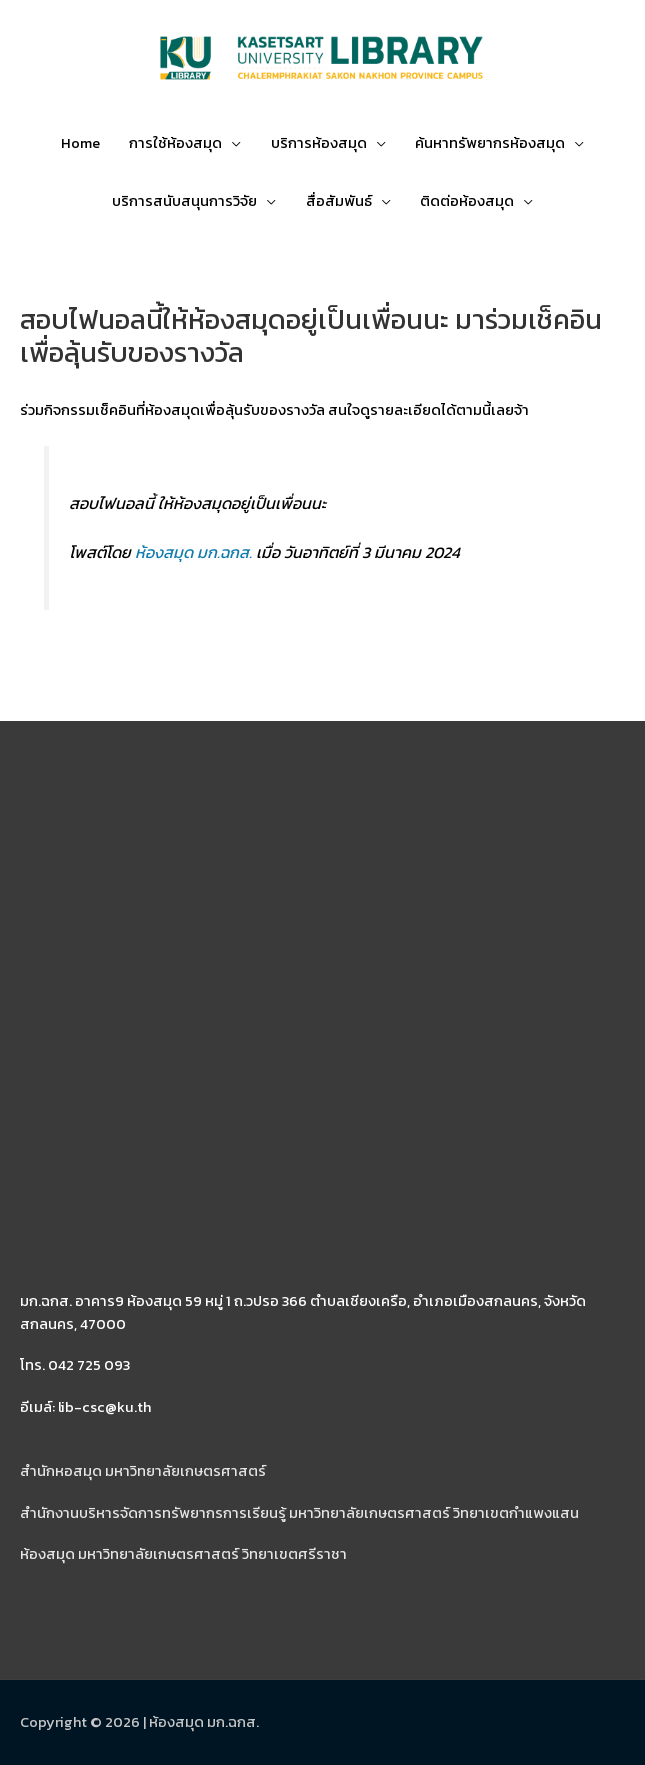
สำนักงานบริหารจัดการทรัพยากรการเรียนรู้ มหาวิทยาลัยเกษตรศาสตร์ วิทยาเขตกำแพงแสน (299, 1513)
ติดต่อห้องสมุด (467, 201)
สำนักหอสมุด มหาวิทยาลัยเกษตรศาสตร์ (143, 1471)
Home (80, 143)
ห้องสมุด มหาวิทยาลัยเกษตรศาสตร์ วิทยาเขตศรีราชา (183, 1554)
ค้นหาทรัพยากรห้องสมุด (490, 143)
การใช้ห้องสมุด (175, 143)
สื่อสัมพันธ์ (339, 201)
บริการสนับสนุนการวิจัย (184, 201)
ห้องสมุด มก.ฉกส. (193, 552)
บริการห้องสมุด (319, 143)
